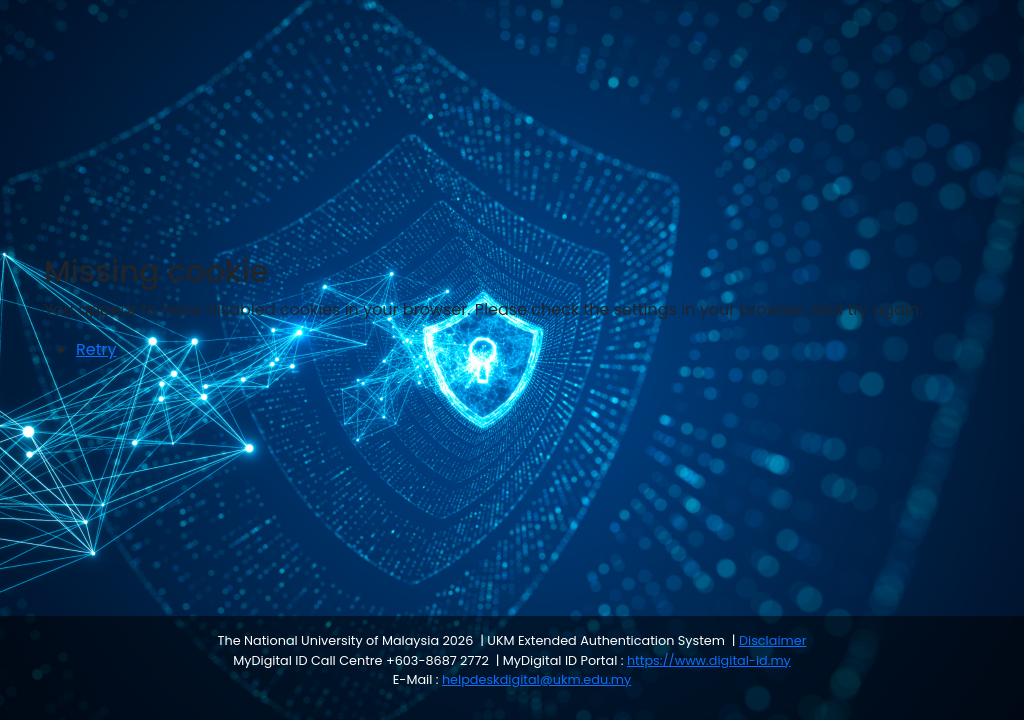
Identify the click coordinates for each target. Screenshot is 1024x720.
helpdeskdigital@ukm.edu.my (536, 679)
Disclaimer (772, 640)
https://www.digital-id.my (709, 660)
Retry (96, 349)
